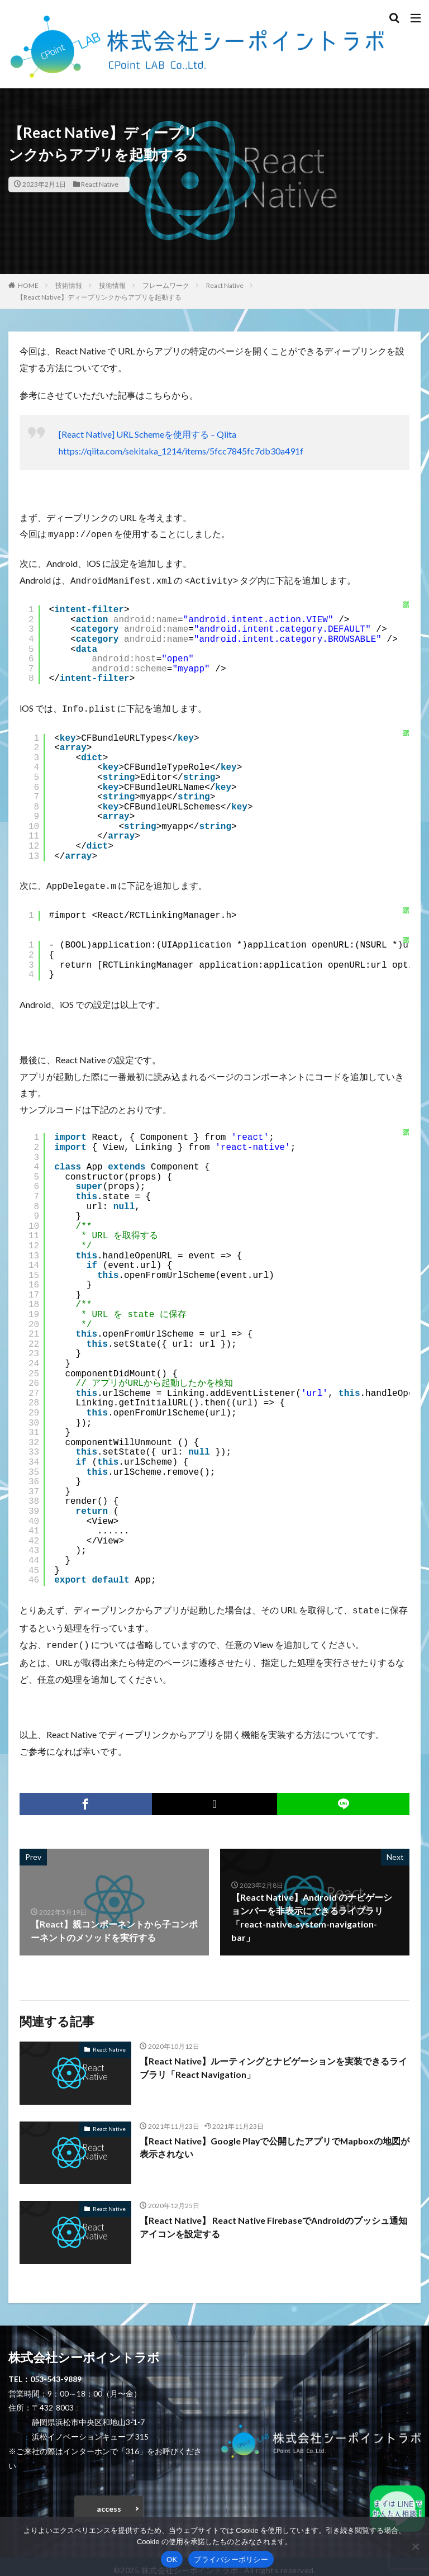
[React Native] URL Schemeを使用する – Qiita (147, 434)
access (109, 2502)
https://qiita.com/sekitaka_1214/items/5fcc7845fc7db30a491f (181, 451)
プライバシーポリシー (231, 2559)
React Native (99, 184)
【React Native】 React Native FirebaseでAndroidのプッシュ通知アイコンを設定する (270, 2220)
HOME (28, 285)
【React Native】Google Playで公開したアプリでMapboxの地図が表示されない (271, 2141)
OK (171, 2559)
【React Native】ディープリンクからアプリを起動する (99, 297)
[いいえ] (415, 2546)
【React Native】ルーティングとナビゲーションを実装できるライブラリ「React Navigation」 (274, 2061)
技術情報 (68, 285)
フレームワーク (165, 285)
